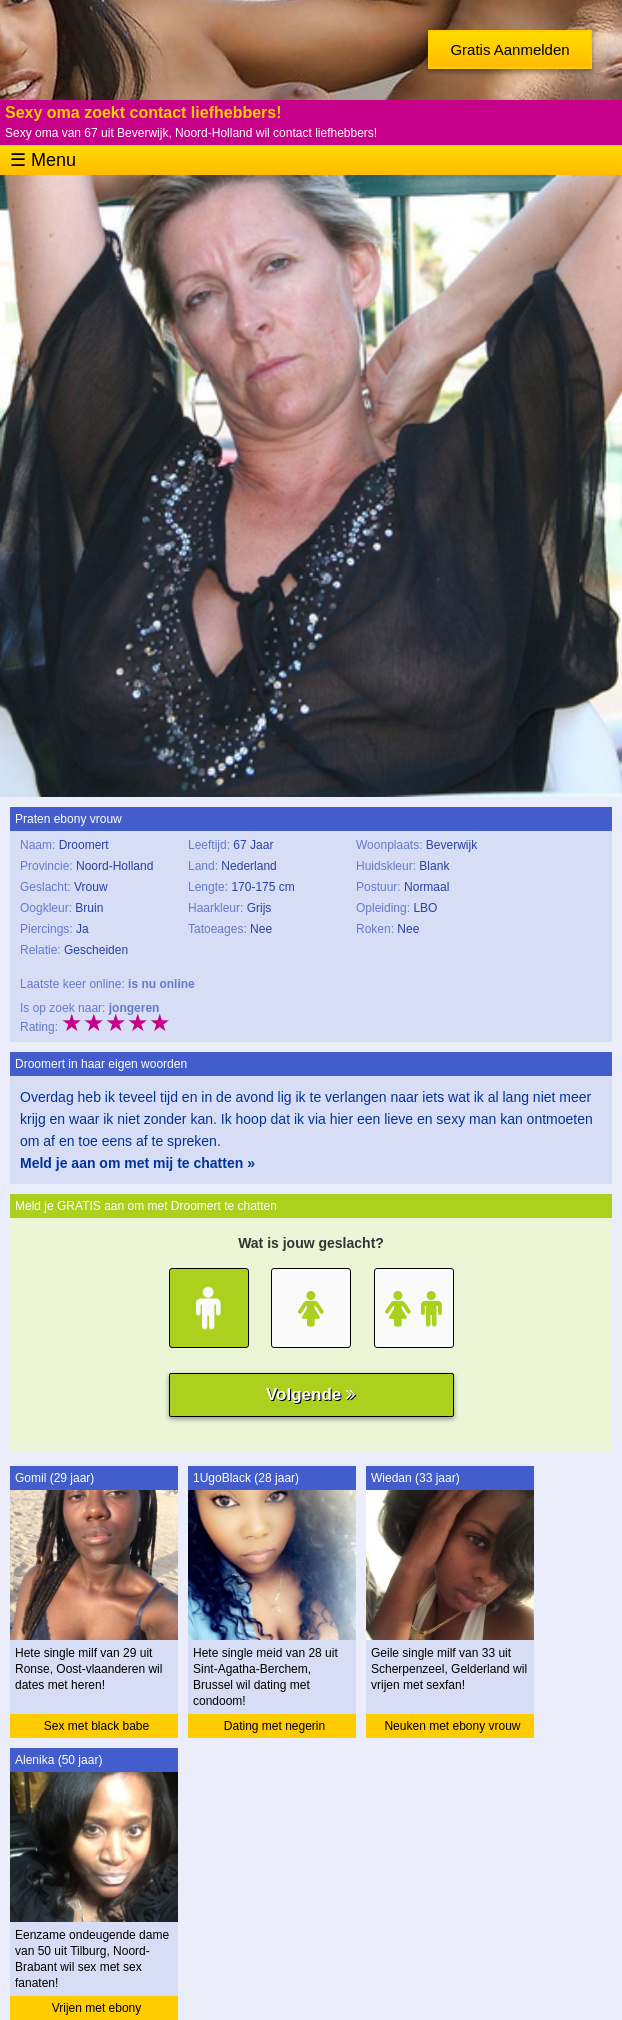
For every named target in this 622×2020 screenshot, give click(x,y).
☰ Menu (43, 160)
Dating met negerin (274, 1726)
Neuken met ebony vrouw (452, 1726)
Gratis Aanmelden (509, 49)
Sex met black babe (96, 1726)
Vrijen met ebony (97, 2008)
